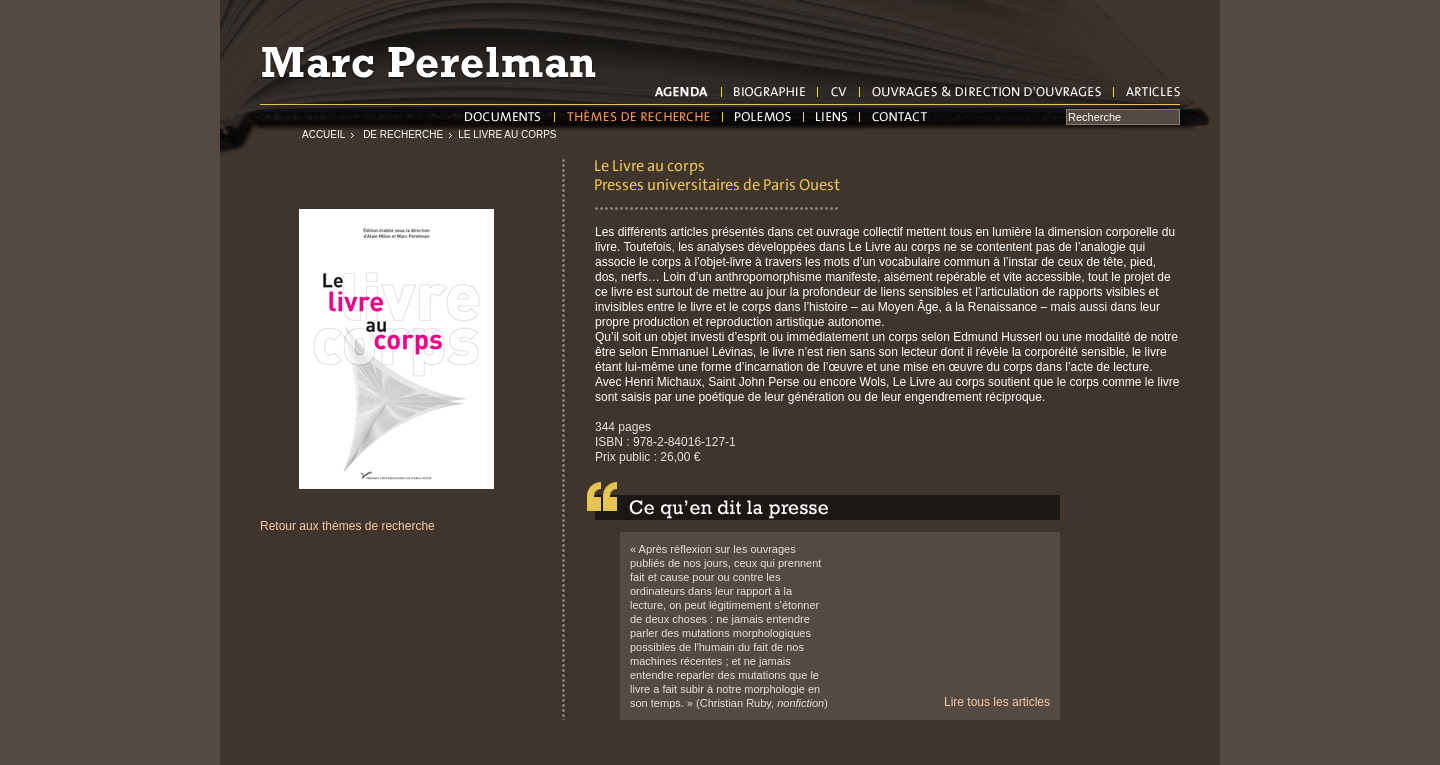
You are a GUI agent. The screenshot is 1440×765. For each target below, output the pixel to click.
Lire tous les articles (997, 702)
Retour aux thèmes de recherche (347, 526)
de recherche (401, 134)
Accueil (323, 134)
